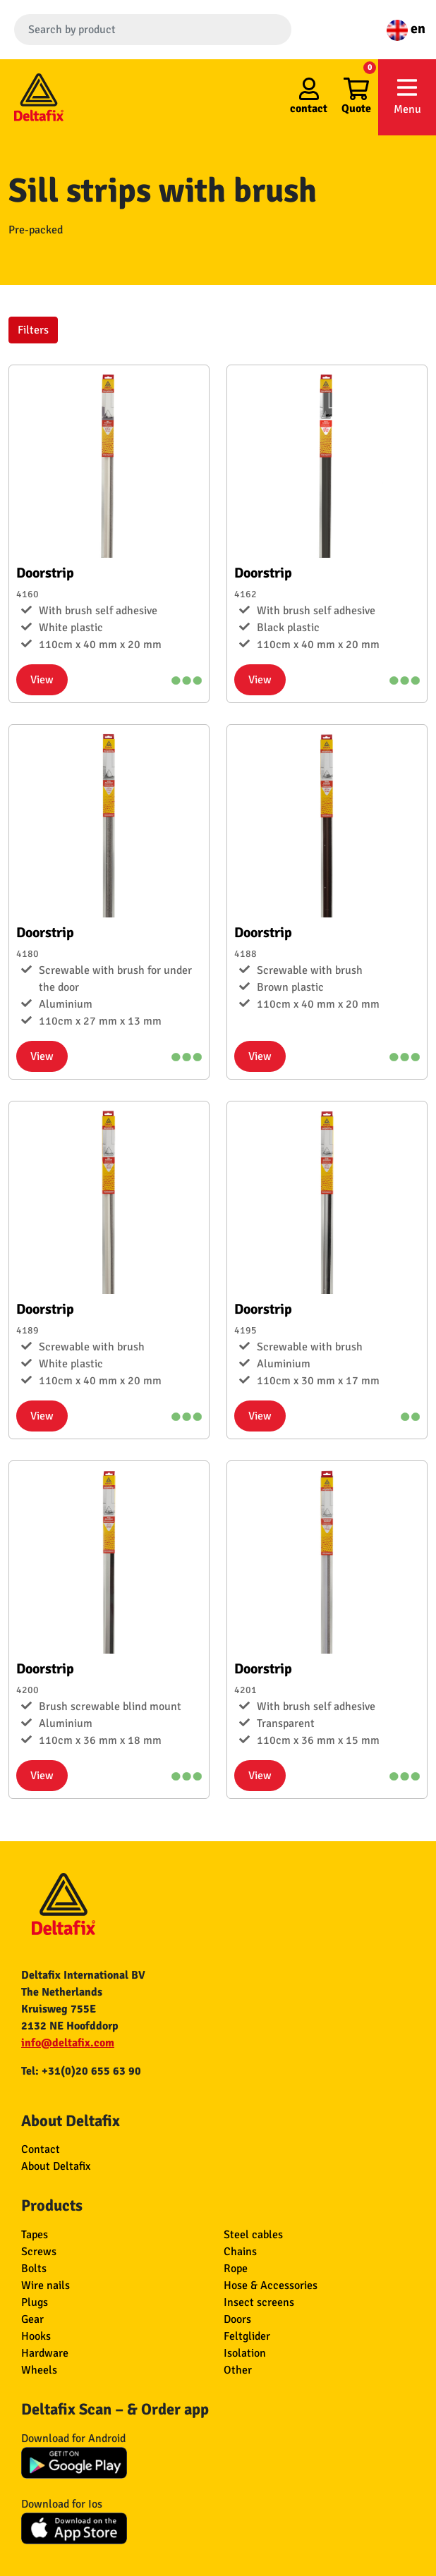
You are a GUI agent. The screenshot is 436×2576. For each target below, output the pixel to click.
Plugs (34, 2302)
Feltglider (247, 2336)
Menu (407, 96)
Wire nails (45, 2285)
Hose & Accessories (270, 2285)
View (42, 680)
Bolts (34, 2268)
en (406, 28)
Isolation (245, 2353)
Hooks (36, 2336)
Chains (240, 2252)
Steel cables (253, 2235)
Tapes (34, 2235)
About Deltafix (55, 2166)
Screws (38, 2252)
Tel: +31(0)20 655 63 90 (81, 2071)
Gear (32, 2319)
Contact (40, 2149)
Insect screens (259, 2302)
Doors (237, 2319)
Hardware (44, 2353)
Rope (236, 2268)
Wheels (39, 2370)
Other (238, 2370)
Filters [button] (33, 330)
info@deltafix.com (67, 2043)
